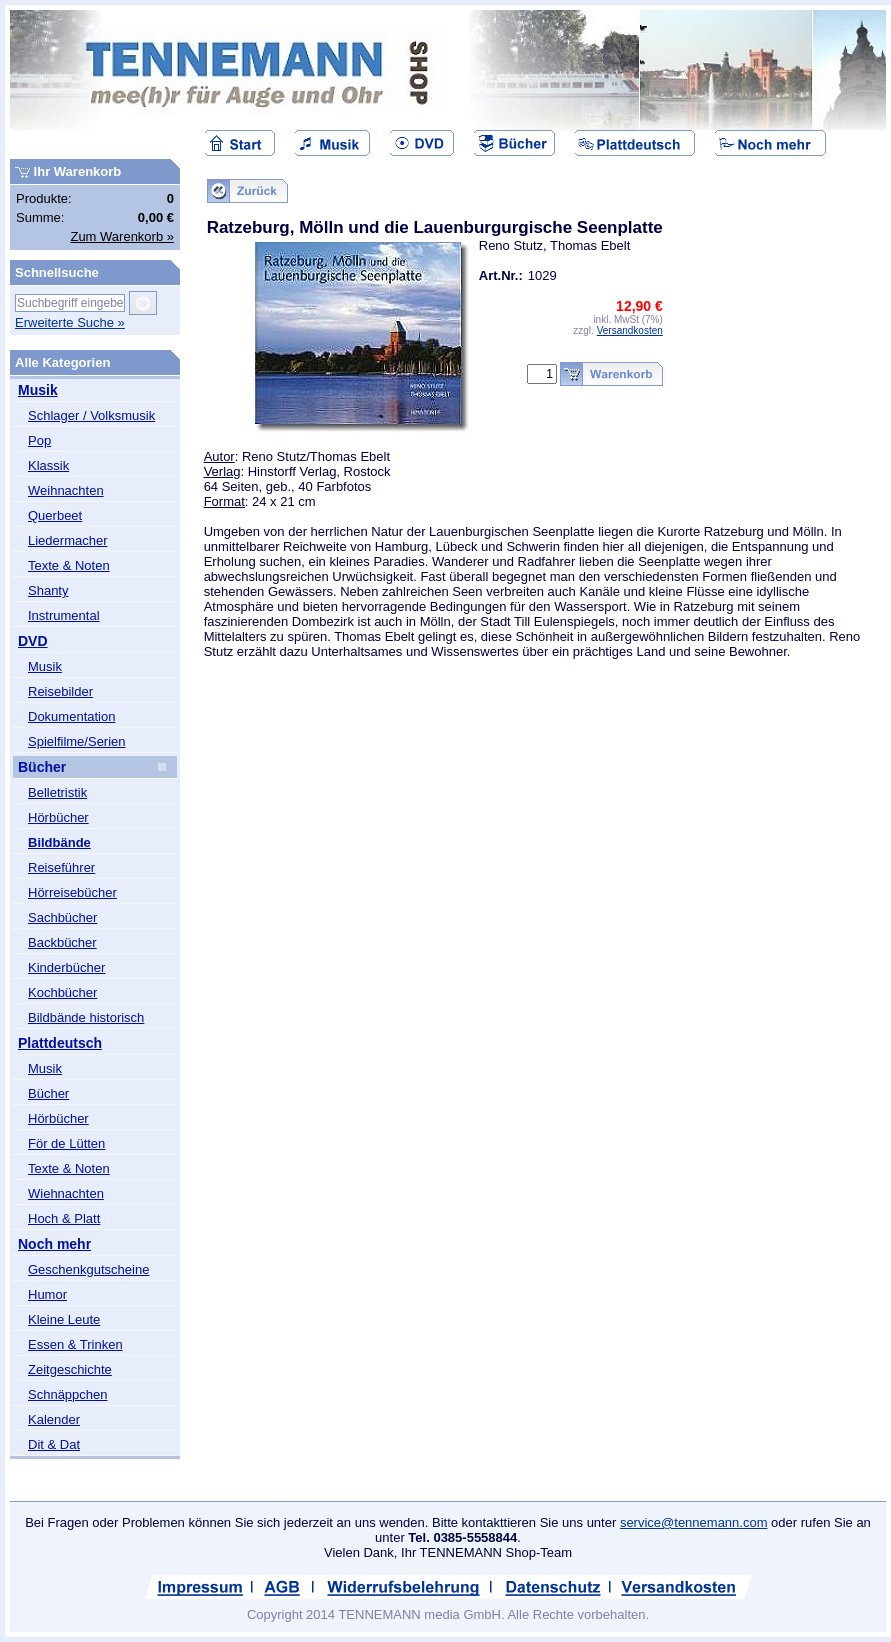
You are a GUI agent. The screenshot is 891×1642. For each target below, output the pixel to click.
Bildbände (59, 842)
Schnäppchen (68, 1394)
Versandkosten (630, 330)
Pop (39, 440)
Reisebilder (60, 691)
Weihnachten (66, 490)
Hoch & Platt (64, 1218)
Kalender (54, 1419)
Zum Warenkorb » (122, 236)
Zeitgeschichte (70, 1369)
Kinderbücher (66, 967)
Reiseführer (61, 867)
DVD (33, 641)
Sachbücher (62, 917)
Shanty (48, 590)
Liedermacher (68, 540)
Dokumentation (71, 716)
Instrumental (64, 615)
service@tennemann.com (694, 1522)
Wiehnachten (66, 1193)
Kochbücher (62, 992)
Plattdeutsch (60, 1043)
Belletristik (57, 792)
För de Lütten (66, 1143)
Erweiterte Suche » (70, 322)
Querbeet (55, 515)
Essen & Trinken (75, 1344)
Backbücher (62, 942)
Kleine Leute (64, 1319)
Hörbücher (58, 817)
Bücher (42, 767)
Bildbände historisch (86, 1017)
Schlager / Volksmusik (91, 415)
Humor (47, 1294)
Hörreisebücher (72, 892)
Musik (38, 390)
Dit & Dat (54, 1444)
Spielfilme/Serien (77, 741)
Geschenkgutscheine (88, 1269)
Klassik (48, 465)
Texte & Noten (69, 565)
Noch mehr (54, 1244)
